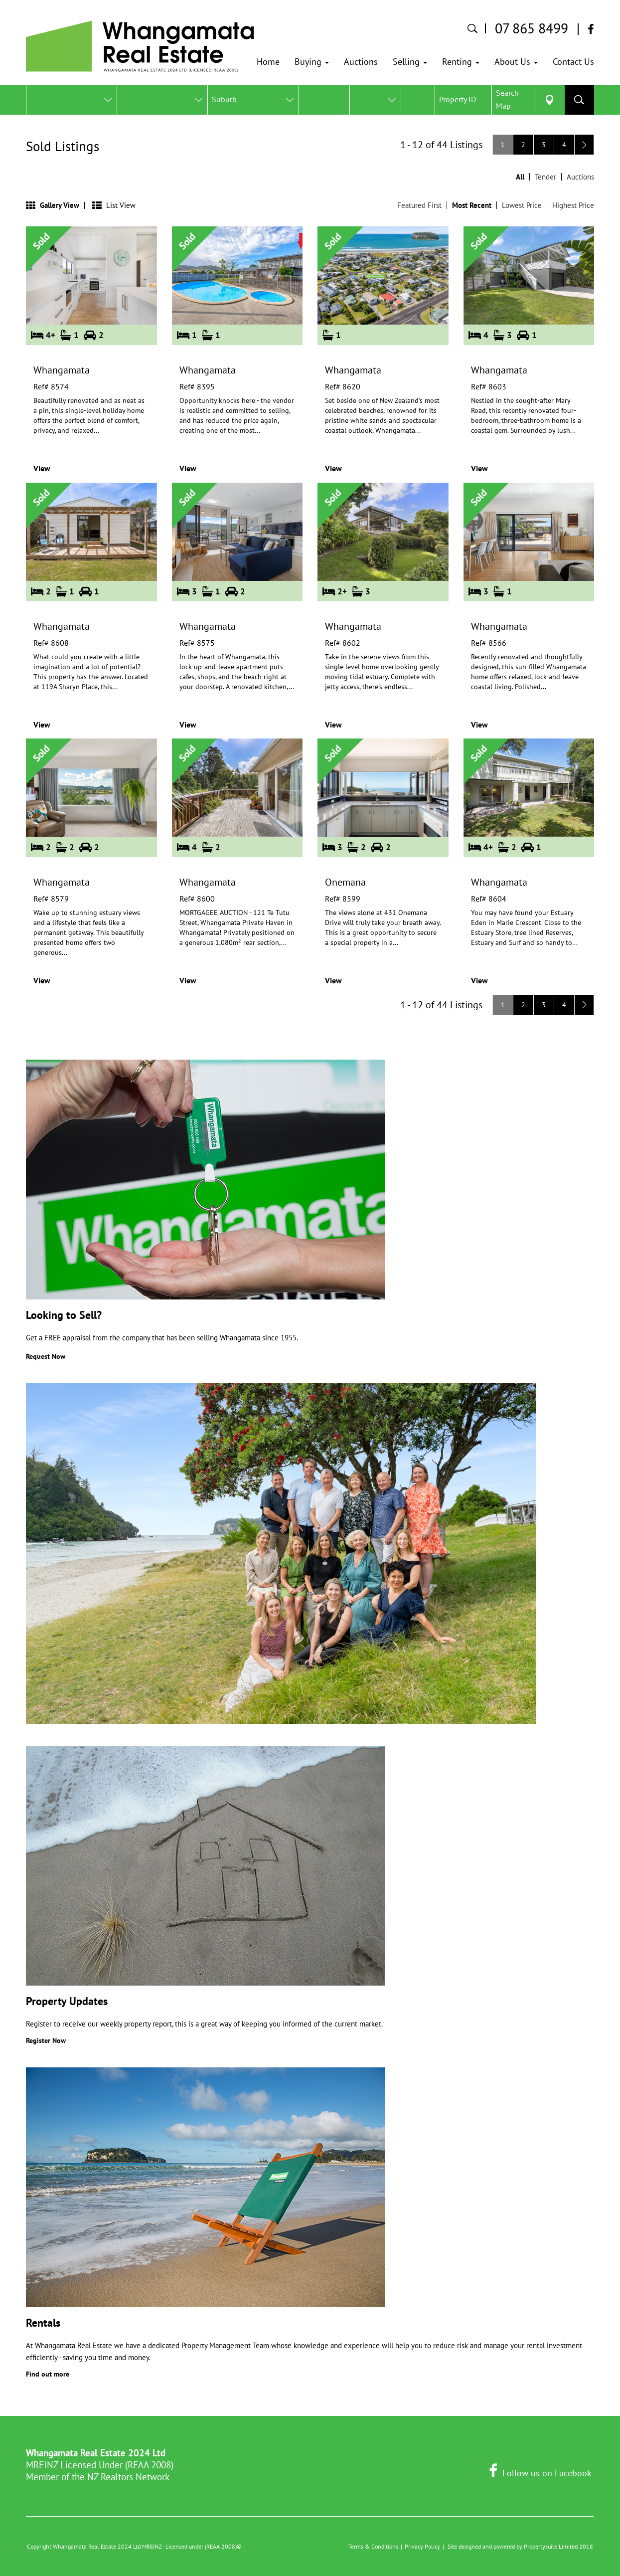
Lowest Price (522, 205)
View (41, 468)
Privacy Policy (422, 2546)
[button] (311, 61)
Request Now (45, 1356)
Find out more (47, 2374)
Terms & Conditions (373, 2546)
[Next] (584, 145)
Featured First (419, 205)
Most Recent (471, 205)
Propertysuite (540, 2546)
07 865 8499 (531, 28)
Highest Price (573, 205)
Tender (545, 177)
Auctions (580, 177)
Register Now (46, 2040)
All (520, 177)
